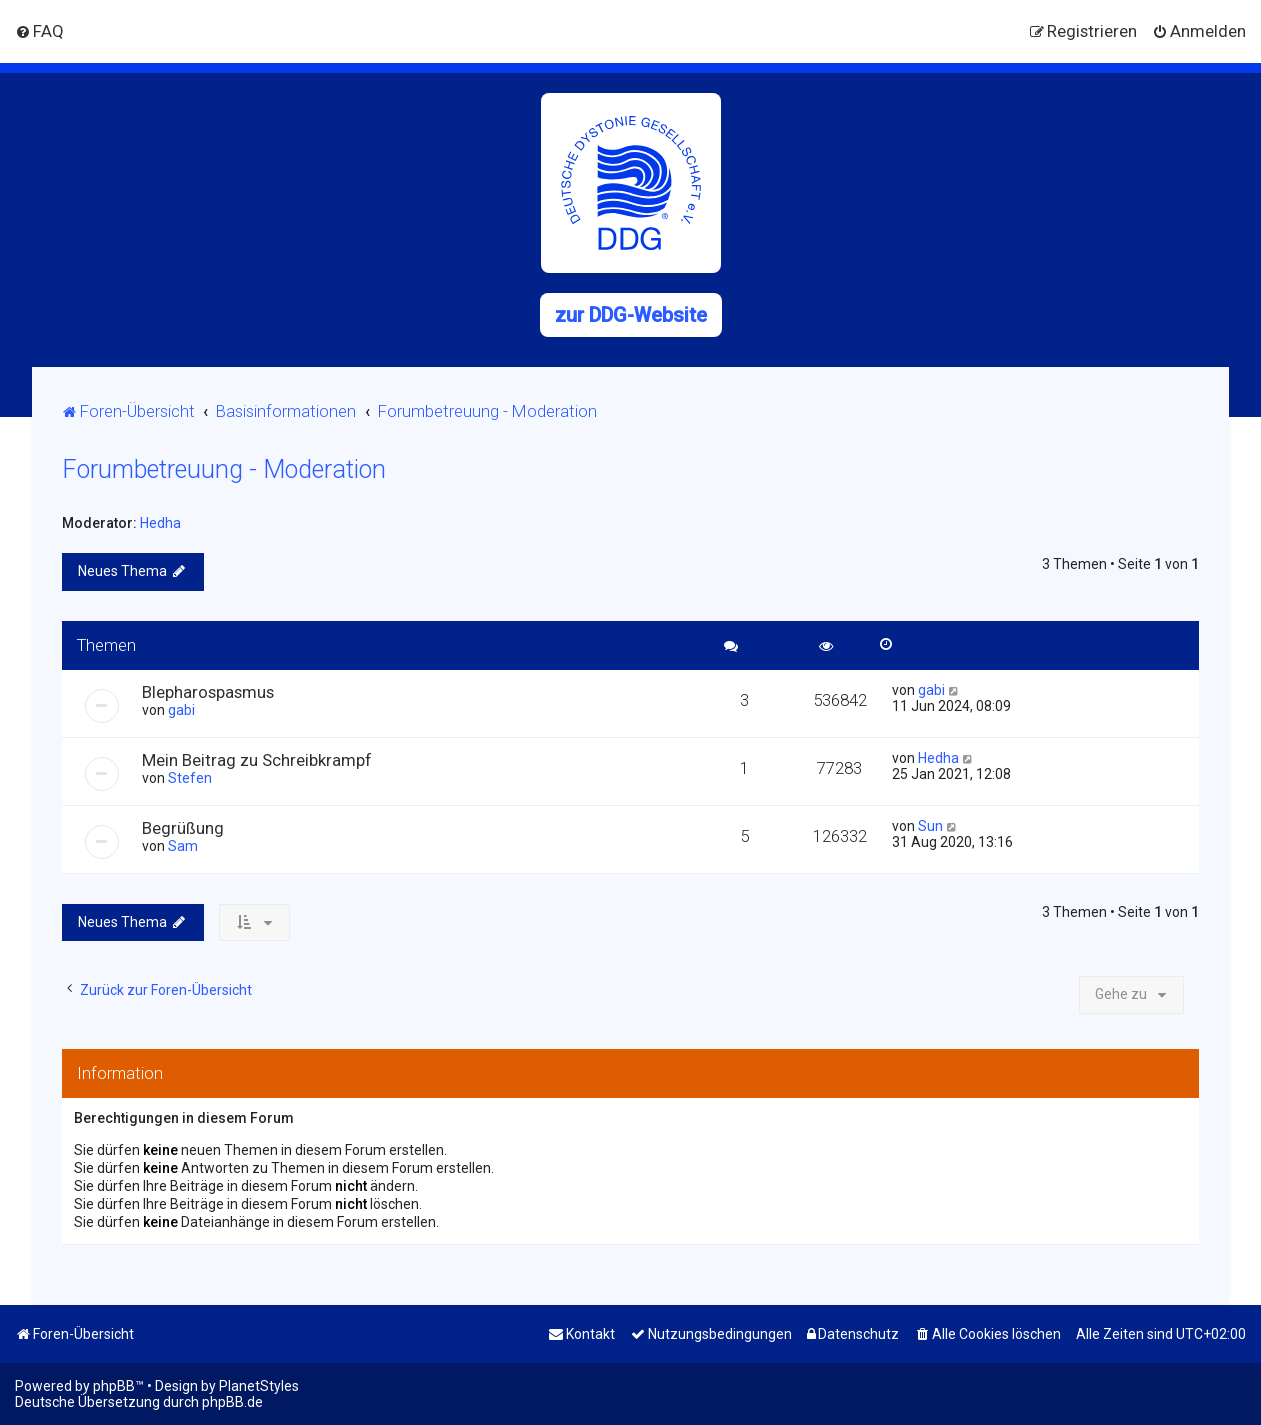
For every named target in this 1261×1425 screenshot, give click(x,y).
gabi (181, 710)
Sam (183, 846)
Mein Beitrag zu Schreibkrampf (257, 760)
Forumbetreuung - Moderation (224, 469)
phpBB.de (232, 1402)
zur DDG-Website (631, 315)
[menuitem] (39, 31)
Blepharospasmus (208, 692)
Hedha (160, 523)
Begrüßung (183, 828)
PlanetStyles (259, 1386)
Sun (930, 826)
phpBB (114, 1386)
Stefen (190, 778)
